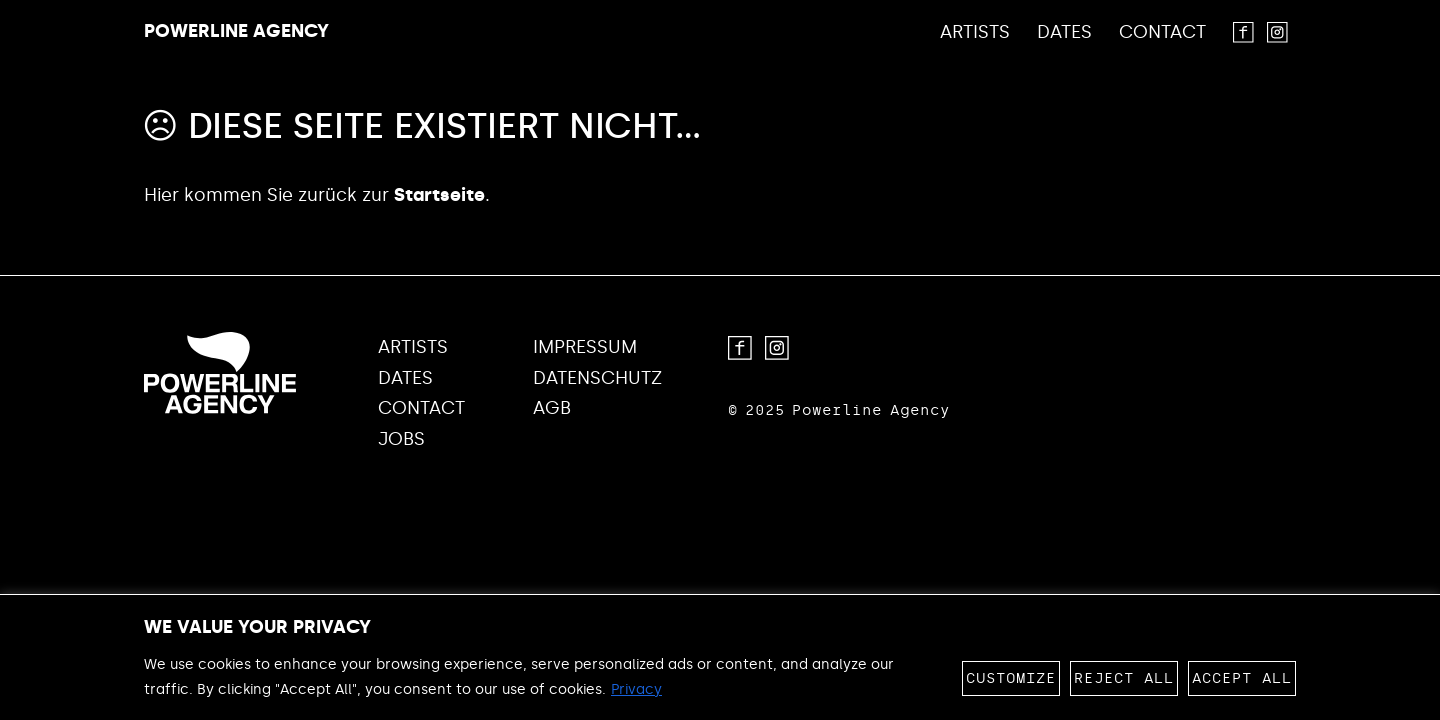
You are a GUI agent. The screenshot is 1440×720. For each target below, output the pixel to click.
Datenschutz (597, 378)
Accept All (1242, 678)
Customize (1011, 678)
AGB (552, 408)
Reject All (1124, 678)
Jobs (401, 439)
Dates (1064, 33)
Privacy (636, 689)
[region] (720, 657)
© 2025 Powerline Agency (839, 410)
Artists (975, 33)
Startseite (439, 195)
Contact (1162, 33)
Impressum (585, 347)
